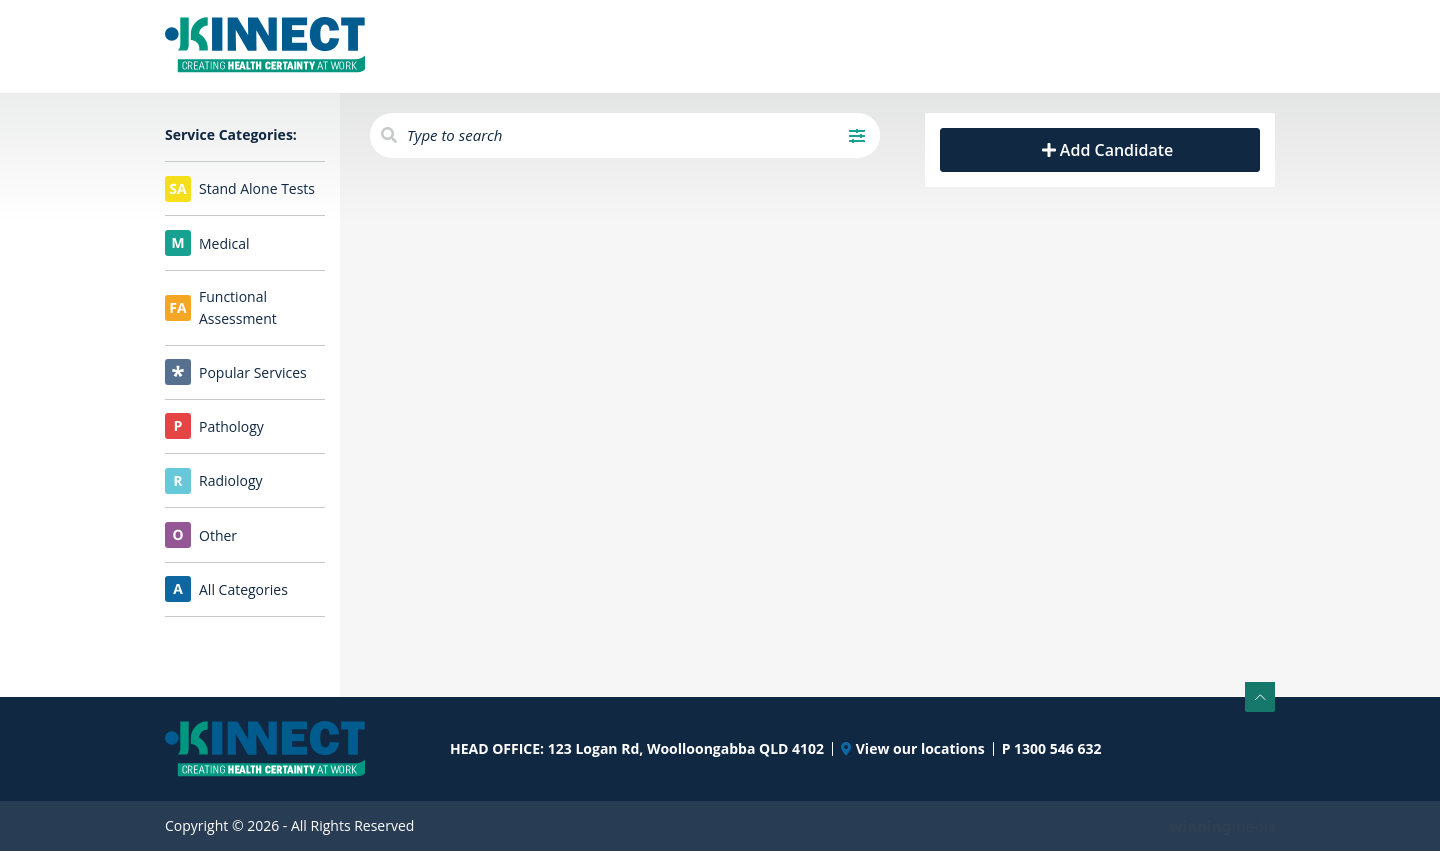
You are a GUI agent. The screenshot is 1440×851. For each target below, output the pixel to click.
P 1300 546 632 (1052, 749)
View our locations (913, 749)
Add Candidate (1100, 150)
